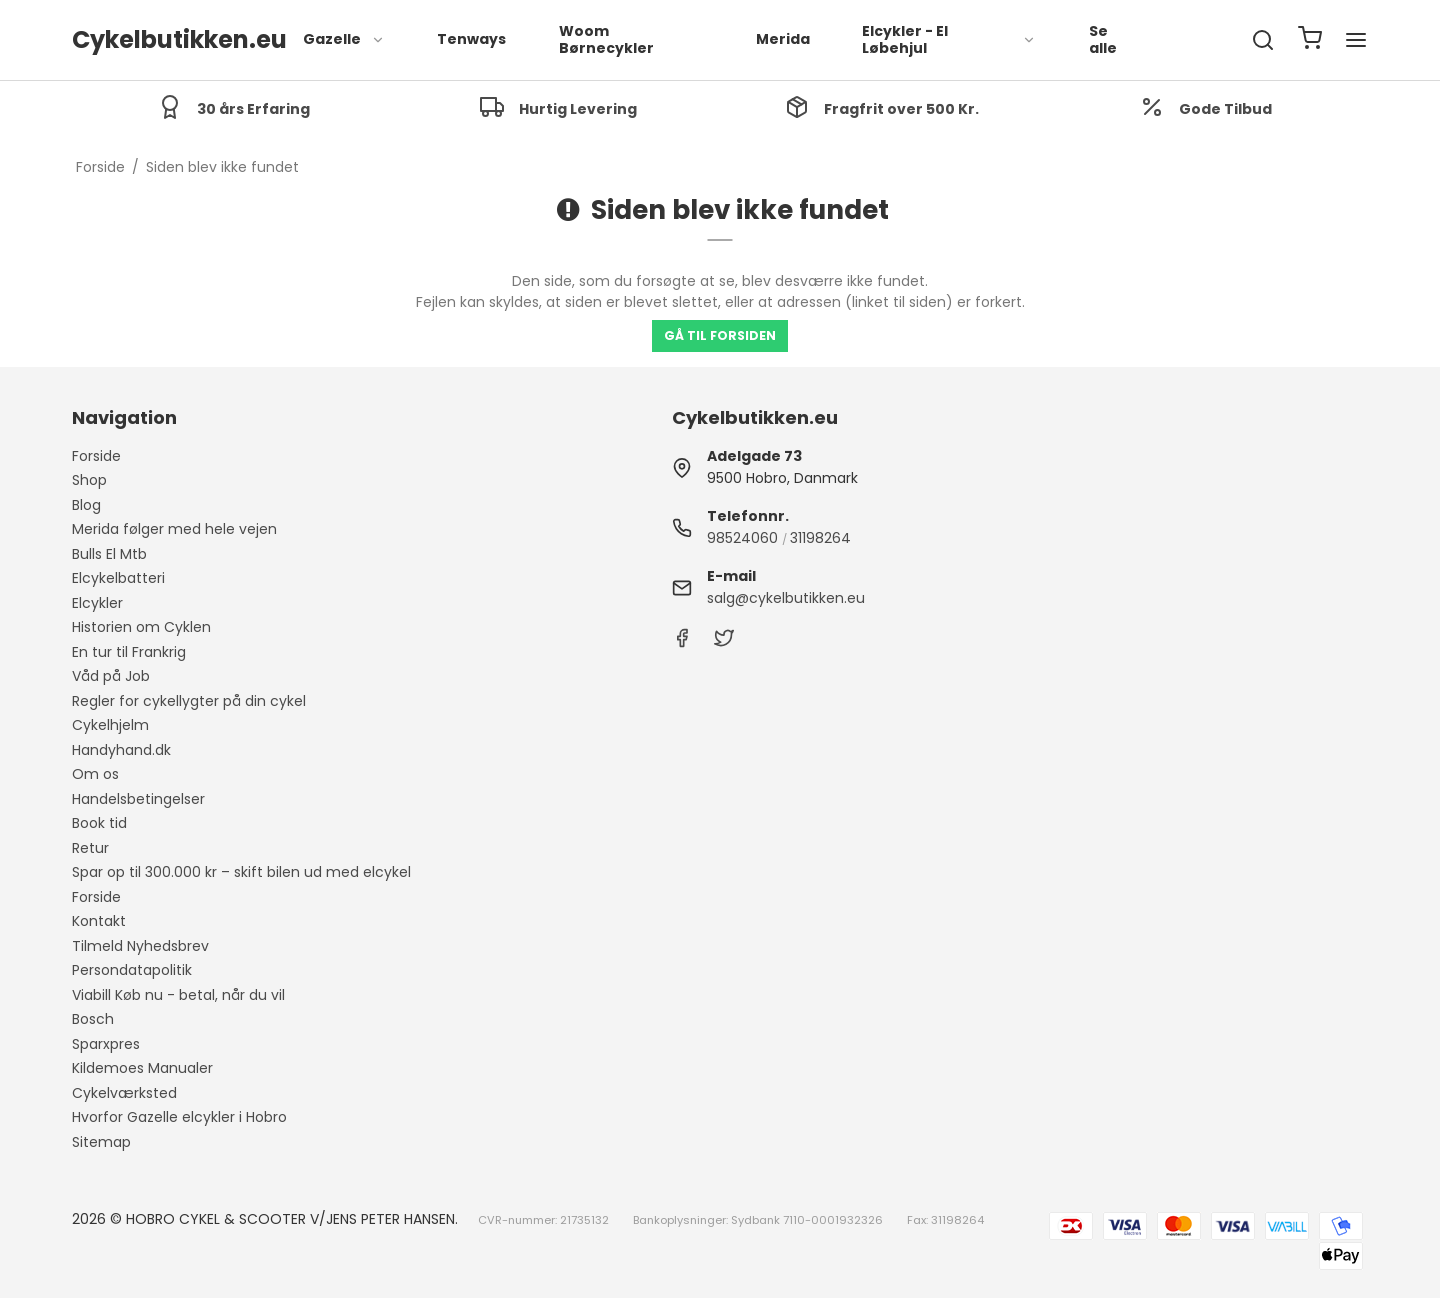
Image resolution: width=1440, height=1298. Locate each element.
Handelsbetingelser (138, 799)
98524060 (742, 538)
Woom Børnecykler (606, 40)
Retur (90, 848)
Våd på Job (111, 676)
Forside (96, 456)
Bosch (93, 1019)
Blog (86, 505)
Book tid (99, 823)
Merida (783, 39)
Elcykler (97, 603)
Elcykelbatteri (118, 578)
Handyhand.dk (121, 750)
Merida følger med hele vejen (174, 529)
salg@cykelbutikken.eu (786, 598)
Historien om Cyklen (141, 627)
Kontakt (99, 921)
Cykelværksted (124, 1093)
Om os (95, 774)
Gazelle (344, 39)
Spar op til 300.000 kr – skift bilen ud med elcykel (241, 872)
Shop (89, 480)
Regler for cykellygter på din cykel (189, 701)
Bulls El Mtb (109, 554)
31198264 (820, 538)
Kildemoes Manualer (142, 1068)
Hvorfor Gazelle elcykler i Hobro (179, 1117)
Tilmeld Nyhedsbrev (140, 946)
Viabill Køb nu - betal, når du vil (178, 995)
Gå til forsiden (720, 335)
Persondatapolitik (132, 970)
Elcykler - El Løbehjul (949, 40)
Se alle (1103, 40)
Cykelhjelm (110, 725)
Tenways (471, 39)
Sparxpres (106, 1044)
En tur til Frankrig (129, 652)
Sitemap (101, 1142)
